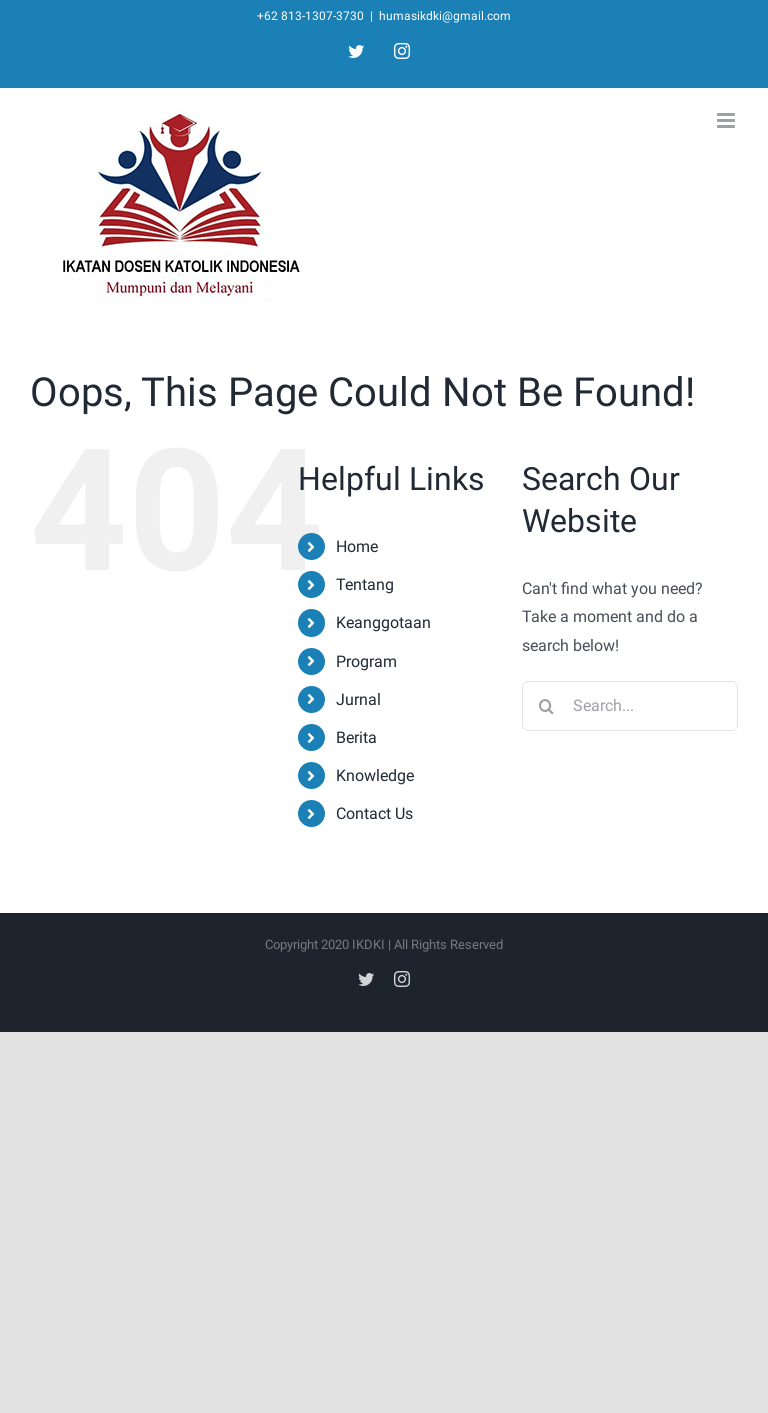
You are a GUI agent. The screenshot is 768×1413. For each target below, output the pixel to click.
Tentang (365, 584)
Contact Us (374, 813)
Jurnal (358, 699)
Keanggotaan (383, 622)
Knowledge (375, 775)
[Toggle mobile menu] (727, 120)
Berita (356, 737)
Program (366, 661)
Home (357, 546)
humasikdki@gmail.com (445, 16)
